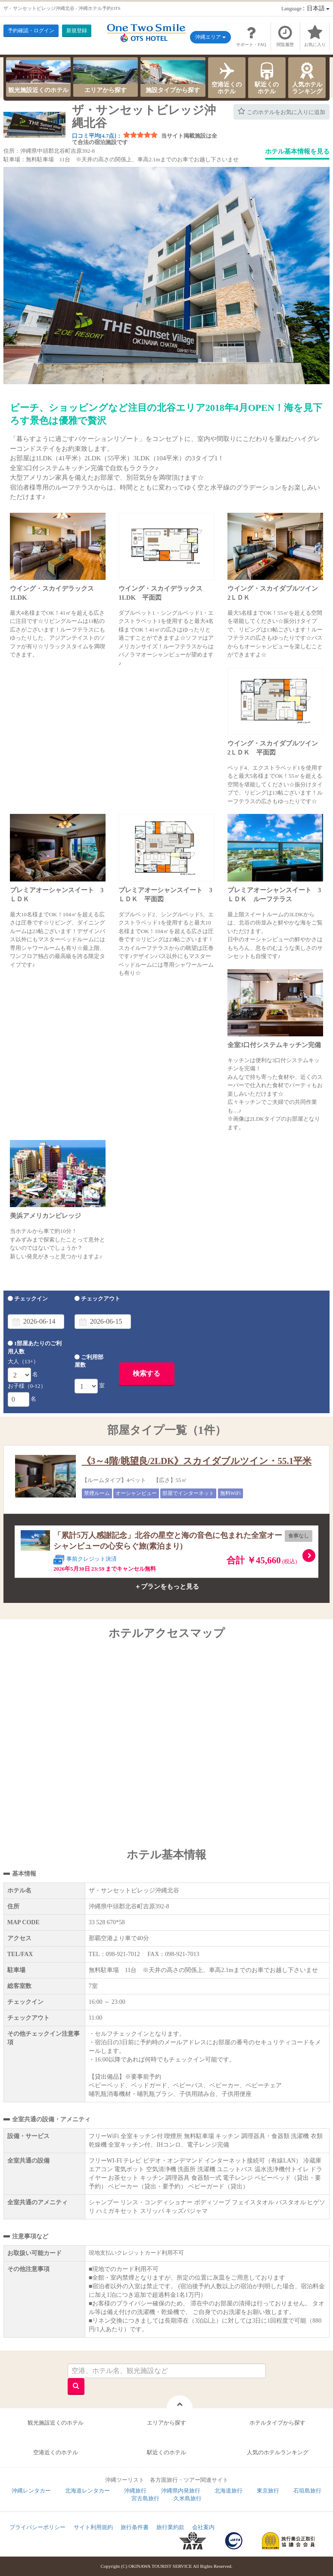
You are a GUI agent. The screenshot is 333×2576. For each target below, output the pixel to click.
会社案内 (203, 2527)
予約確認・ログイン (31, 31)
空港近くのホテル (227, 77)
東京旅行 (268, 2490)
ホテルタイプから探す (277, 2422)
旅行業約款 (170, 2527)
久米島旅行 (188, 2498)
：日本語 (305, 8)
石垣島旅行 (307, 2490)
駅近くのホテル (267, 77)
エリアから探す (105, 76)
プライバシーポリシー (37, 2527)
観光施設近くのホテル (38, 76)
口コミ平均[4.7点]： (97, 135)
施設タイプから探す (172, 76)
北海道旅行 (229, 2490)
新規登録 (76, 31)
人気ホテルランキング (307, 77)
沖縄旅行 (135, 2490)
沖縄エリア (210, 37)
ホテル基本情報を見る (297, 151)
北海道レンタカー (87, 2490)
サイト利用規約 (93, 2527)
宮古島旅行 (145, 2498)
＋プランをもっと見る (166, 1586)
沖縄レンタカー (31, 2490)
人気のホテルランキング (277, 2452)
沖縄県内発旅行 (180, 2490)
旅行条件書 (135, 2527)
